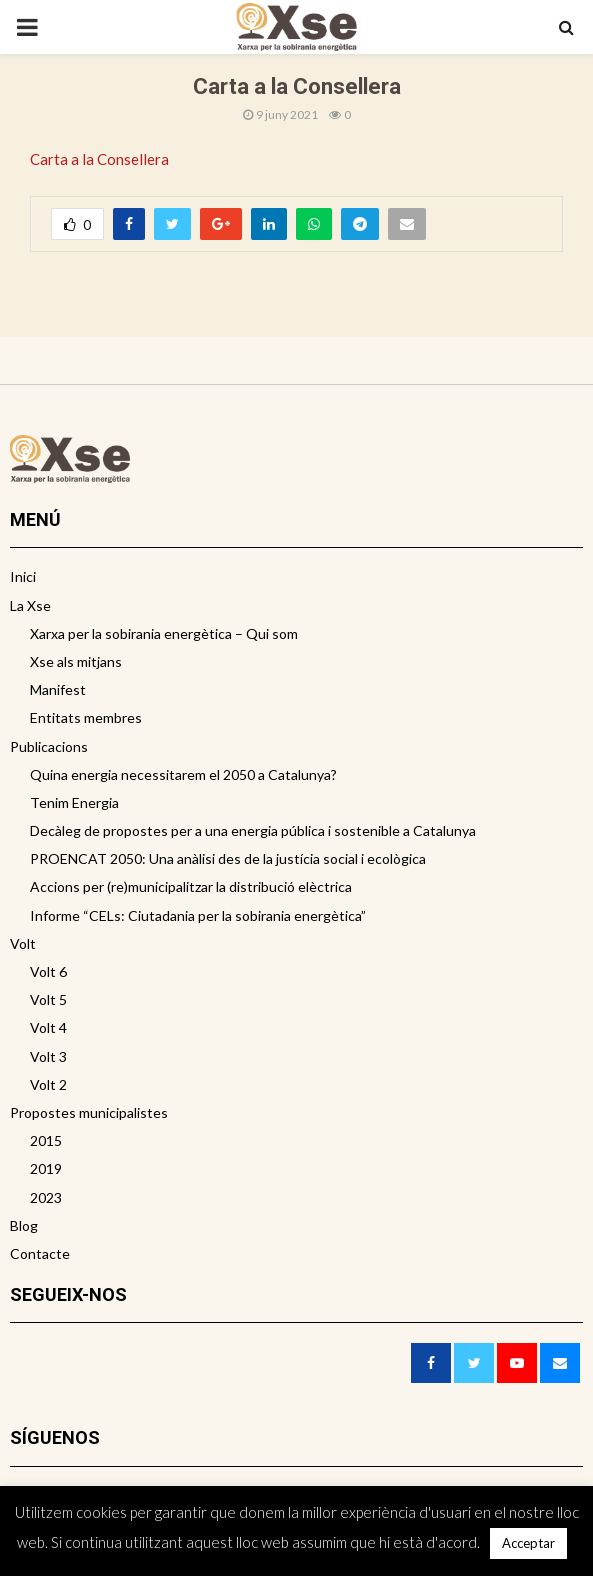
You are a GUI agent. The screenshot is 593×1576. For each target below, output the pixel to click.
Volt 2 (48, 1084)
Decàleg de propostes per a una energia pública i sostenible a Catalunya (253, 830)
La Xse (30, 605)
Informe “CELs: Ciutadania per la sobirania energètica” (198, 915)
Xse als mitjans (76, 661)
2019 (46, 1168)
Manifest (58, 689)
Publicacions (49, 746)
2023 (46, 1197)
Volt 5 (48, 999)
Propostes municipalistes (89, 1112)
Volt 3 (48, 1056)
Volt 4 (48, 1027)
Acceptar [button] (528, 1543)
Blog (24, 1225)
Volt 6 (48, 971)
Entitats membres (86, 717)
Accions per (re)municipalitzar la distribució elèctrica (191, 886)
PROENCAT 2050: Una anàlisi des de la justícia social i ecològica (228, 858)
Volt (23, 943)
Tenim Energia (74, 802)
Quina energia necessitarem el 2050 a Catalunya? (183, 774)
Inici (23, 576)
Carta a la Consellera (99, 159)
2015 (46, 1140)
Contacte (40, 1253)
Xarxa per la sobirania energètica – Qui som (164, 633)
